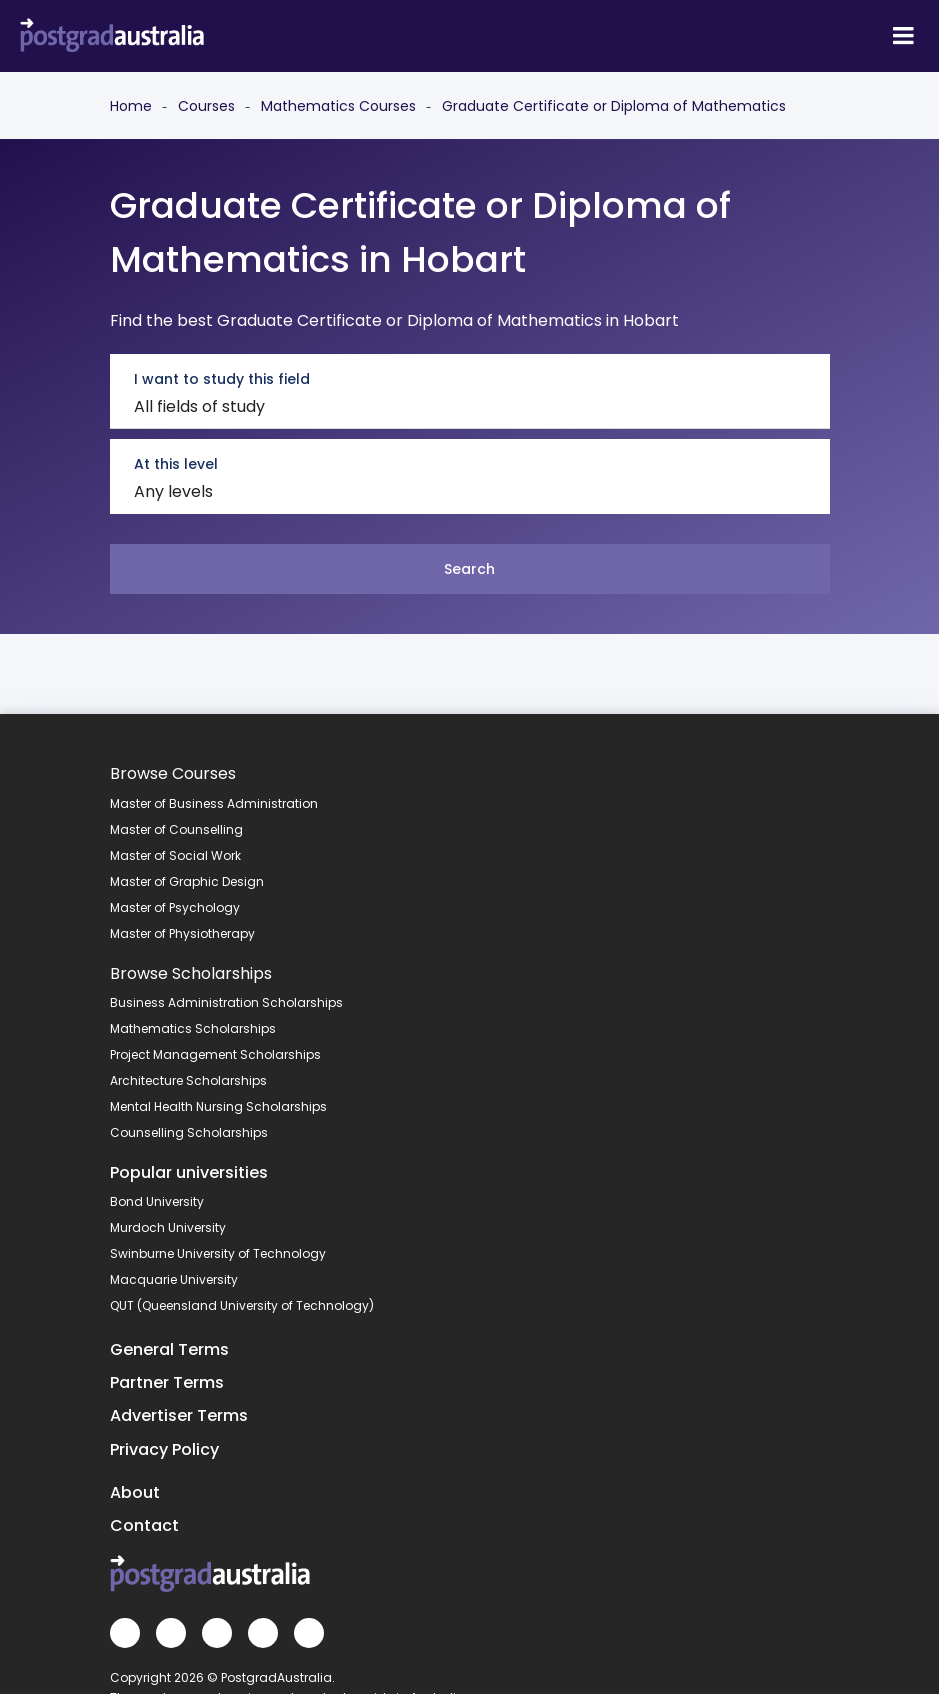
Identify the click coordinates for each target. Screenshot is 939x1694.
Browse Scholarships (191, 973)
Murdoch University (168, 1227)
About (135, 1492)
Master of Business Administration (214, 803)
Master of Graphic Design (187, 881)
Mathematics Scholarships (193, 1028)
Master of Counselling (176, 829)
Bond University (157, 1201)
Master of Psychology (175, 907)
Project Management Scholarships (215, 1054)
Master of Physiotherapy (182, 933)
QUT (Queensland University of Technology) (242, 1305)
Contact (144, 1525)
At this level (176, 464)
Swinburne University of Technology (218, 1253)
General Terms (169, 1349)
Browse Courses (173, 773)
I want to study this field (222, 379)
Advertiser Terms (179, 1415)
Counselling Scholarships (189, 1132)
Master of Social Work (175, 855)
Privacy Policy (164, 1449)
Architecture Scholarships (188, 1080)
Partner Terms (167, 1382)
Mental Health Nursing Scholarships (218, 1106)
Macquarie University (174, 1279)
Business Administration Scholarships (226, 1002)
